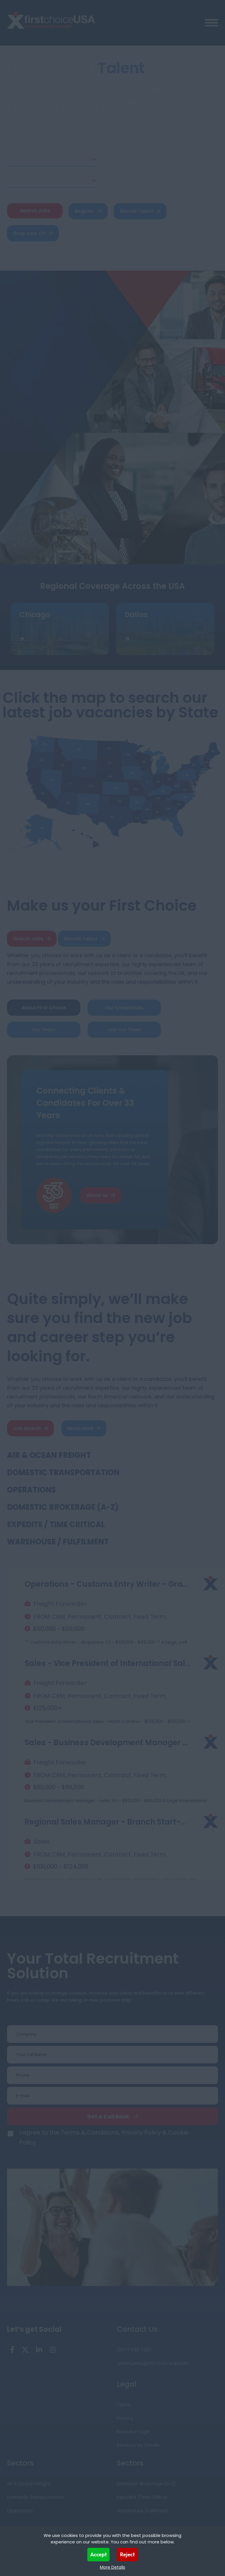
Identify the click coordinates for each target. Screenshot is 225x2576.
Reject (127, 2554)
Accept (98, 2554)
